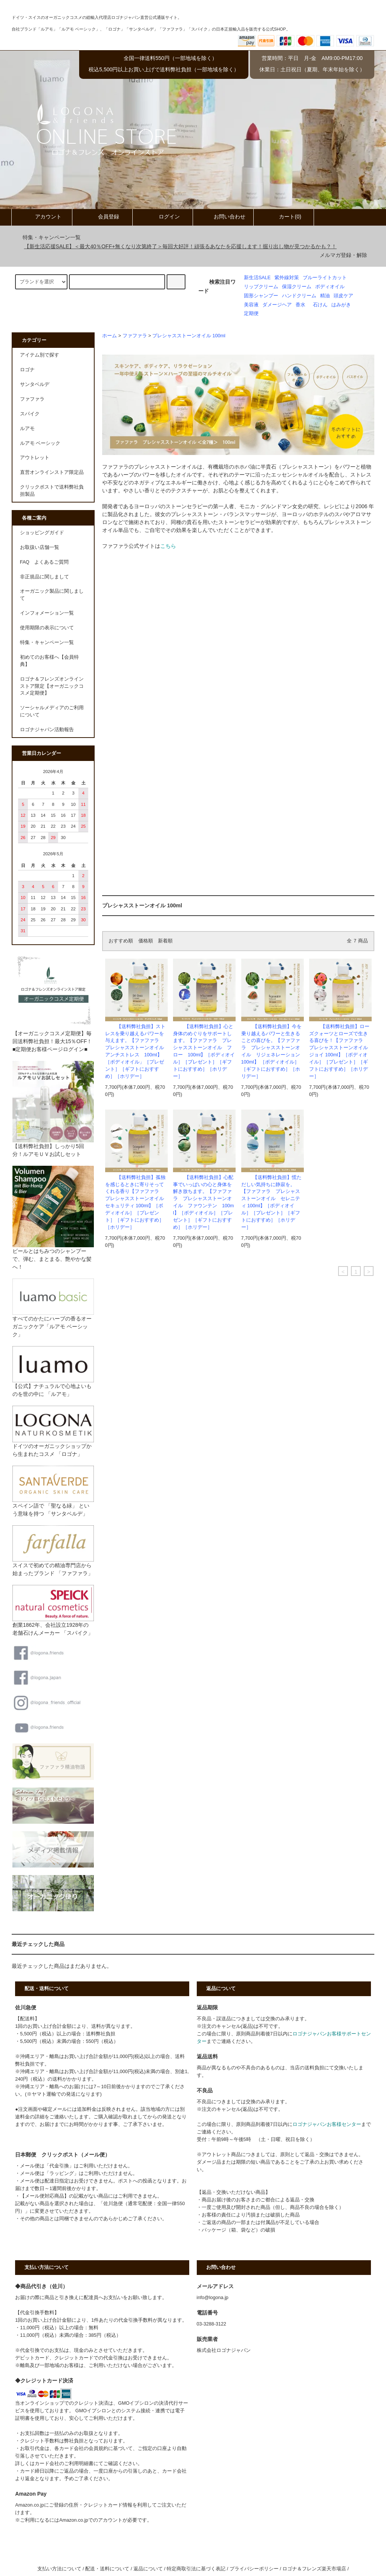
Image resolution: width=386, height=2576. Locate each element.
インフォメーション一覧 (47, 613)
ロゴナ (27, 369)
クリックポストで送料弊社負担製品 (52, 490)
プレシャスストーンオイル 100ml (188, 335)
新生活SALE (257, 277)
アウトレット (34, 457)
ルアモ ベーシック (40, 443)
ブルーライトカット (325, 277)
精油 (325, 295)
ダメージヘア (277, 304)
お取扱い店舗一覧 (39, 547)
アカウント (41, 216)
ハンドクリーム (299, 295)
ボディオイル (330, 286)
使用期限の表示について (47, 627)
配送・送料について (107, 2568)
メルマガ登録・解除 (343, 255)
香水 (300, 304)
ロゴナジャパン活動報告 (47, 729)
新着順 (165, 941)
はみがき (341, 304)
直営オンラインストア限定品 (52, 472)
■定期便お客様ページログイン (48, 1049)
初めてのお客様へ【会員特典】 (49, 661)
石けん (320, 304)
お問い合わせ (223, 216)
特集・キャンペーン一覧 (47, 237)
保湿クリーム (296, 286)
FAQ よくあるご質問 (44, 562)
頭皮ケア (343, 295)
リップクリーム (261, 286)
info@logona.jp (212, 2297)
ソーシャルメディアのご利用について (52, 711)
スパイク (30, 414)
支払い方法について (59, 2568)
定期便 (251, 313)
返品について (148, 2568)
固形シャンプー (261, 295)
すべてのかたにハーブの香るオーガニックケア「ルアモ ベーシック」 (53, 1315)
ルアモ (27, 428)
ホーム (109, 335)
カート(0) (283, 216)
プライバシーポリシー (254, 2568)
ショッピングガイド (42, 532)
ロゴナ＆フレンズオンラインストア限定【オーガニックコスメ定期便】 (52, 686)
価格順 (145, 941)
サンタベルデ (34, 384)
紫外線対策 (286, 277)
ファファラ (135, 335)
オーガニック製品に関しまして (52, 595)
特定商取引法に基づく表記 (196, 2568)
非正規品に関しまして (44, 576)
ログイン (163, 216)
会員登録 (102, 216)
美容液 (251, 304)
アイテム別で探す (39, 355)
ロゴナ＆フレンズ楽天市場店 (314, 2568)
